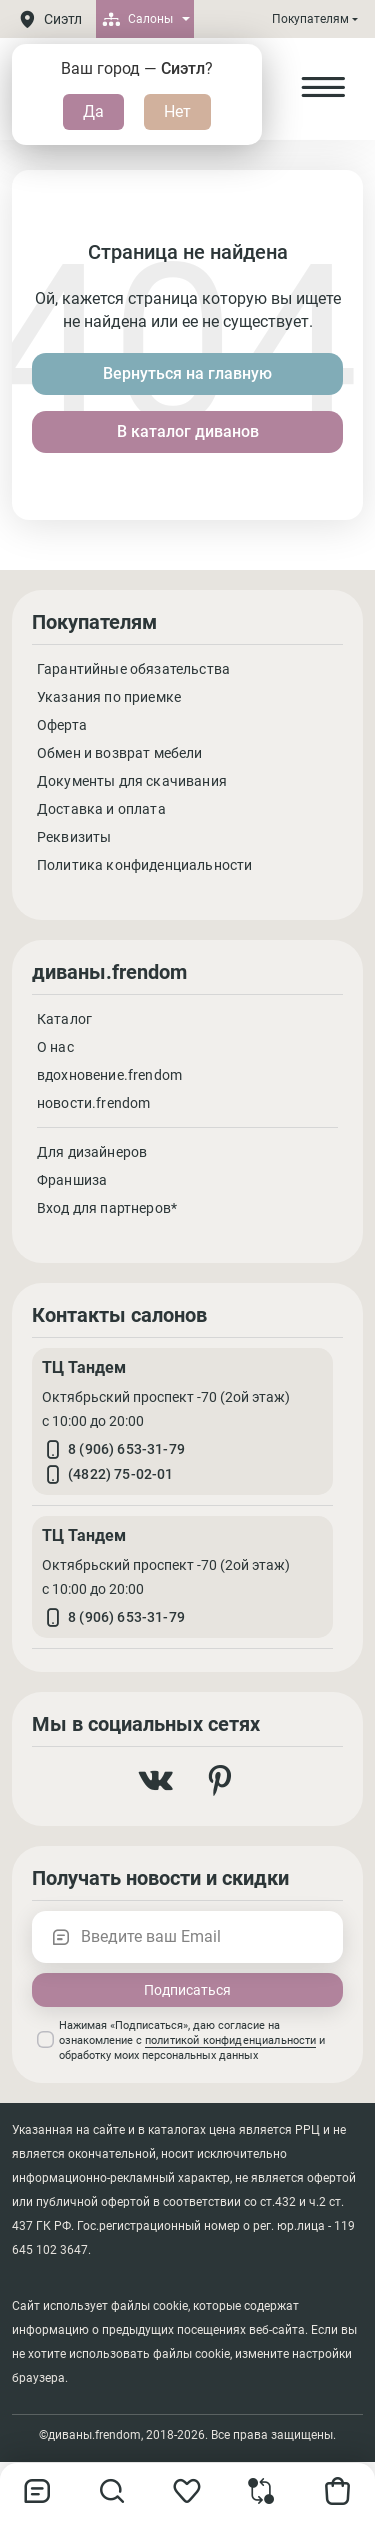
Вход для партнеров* (107, 1208)
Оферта (62, 725)
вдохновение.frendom (109, 1075)
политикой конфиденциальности (230, 2040)
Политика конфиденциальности (144, 865)
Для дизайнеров (92, 1152)
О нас (55, 1047)
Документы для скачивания (132, 781)
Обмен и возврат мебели (120, 753)
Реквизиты (74, 837)
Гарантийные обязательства (133, 669)
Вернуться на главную (187, 373)
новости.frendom (93, 1103)
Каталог (64, 1019)
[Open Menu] (323, 88)
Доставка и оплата (101, 809)
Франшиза (72, 1180)
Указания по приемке (109, 697)
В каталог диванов (188, 431)
